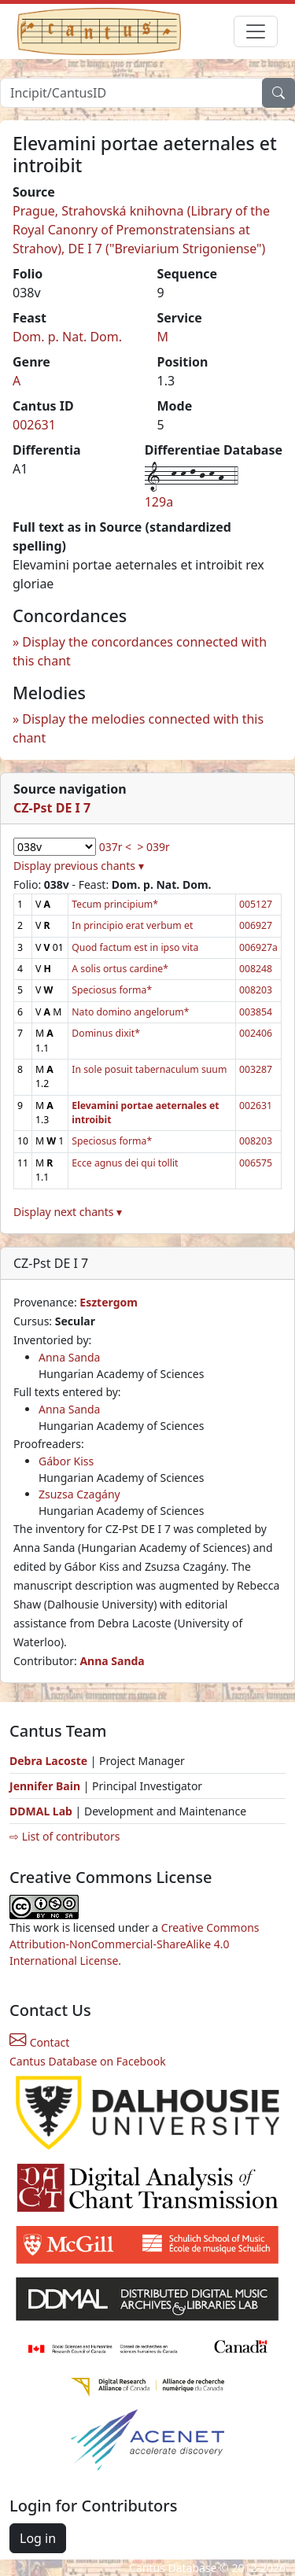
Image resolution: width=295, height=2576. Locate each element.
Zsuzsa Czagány (79, 1494)
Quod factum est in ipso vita (135, 947)
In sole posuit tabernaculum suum (149, 1069)
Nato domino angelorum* (130, 1012)
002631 (34, 424)
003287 (255, 1069)
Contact (39, 2042)
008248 (255, 968)
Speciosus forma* (112, 990)
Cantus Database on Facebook (87, 2061)
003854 (255, 1012)
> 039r (153, 846)
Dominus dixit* (106, 1033)
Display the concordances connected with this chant (140, 651)
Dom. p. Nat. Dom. (67, 336)
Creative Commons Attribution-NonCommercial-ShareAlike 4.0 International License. (134, 1944)
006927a (258, 947)
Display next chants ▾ (67, 1211)
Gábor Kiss (66, 1461)
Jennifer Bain (46, 1785)
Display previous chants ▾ (78, 865)
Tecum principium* (115, 904)
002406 (255, 1033)
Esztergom (108, 1302)
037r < (115, 846)
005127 (255, 904)
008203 (255, 990)
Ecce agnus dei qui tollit (125, 1163)
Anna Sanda (69, 1357)
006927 (255, 925)
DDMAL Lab (40, 1811)
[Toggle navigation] (256, 31)
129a (159, 501)
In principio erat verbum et (132, 925)
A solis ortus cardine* (120, 968)
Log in (38, 2538)
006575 (255, 1163)
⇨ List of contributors (64, 1836)
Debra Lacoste (48, 1760)
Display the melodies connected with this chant (138, 728)
